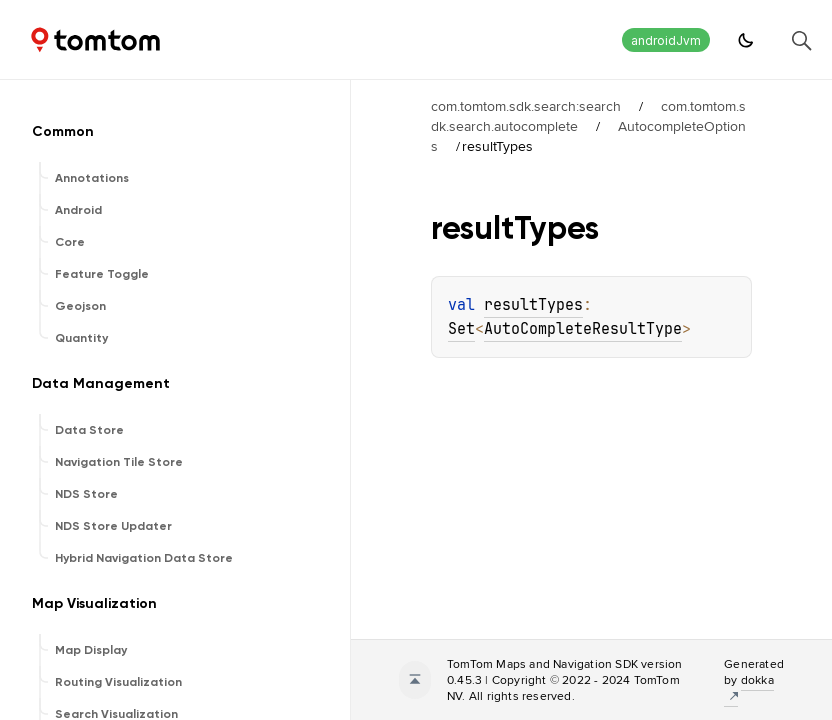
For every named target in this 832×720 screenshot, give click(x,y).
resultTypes (533, 305)
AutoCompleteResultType (583, 329)
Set (461, 329)
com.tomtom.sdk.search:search (526, 106)
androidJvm (666, 40)
